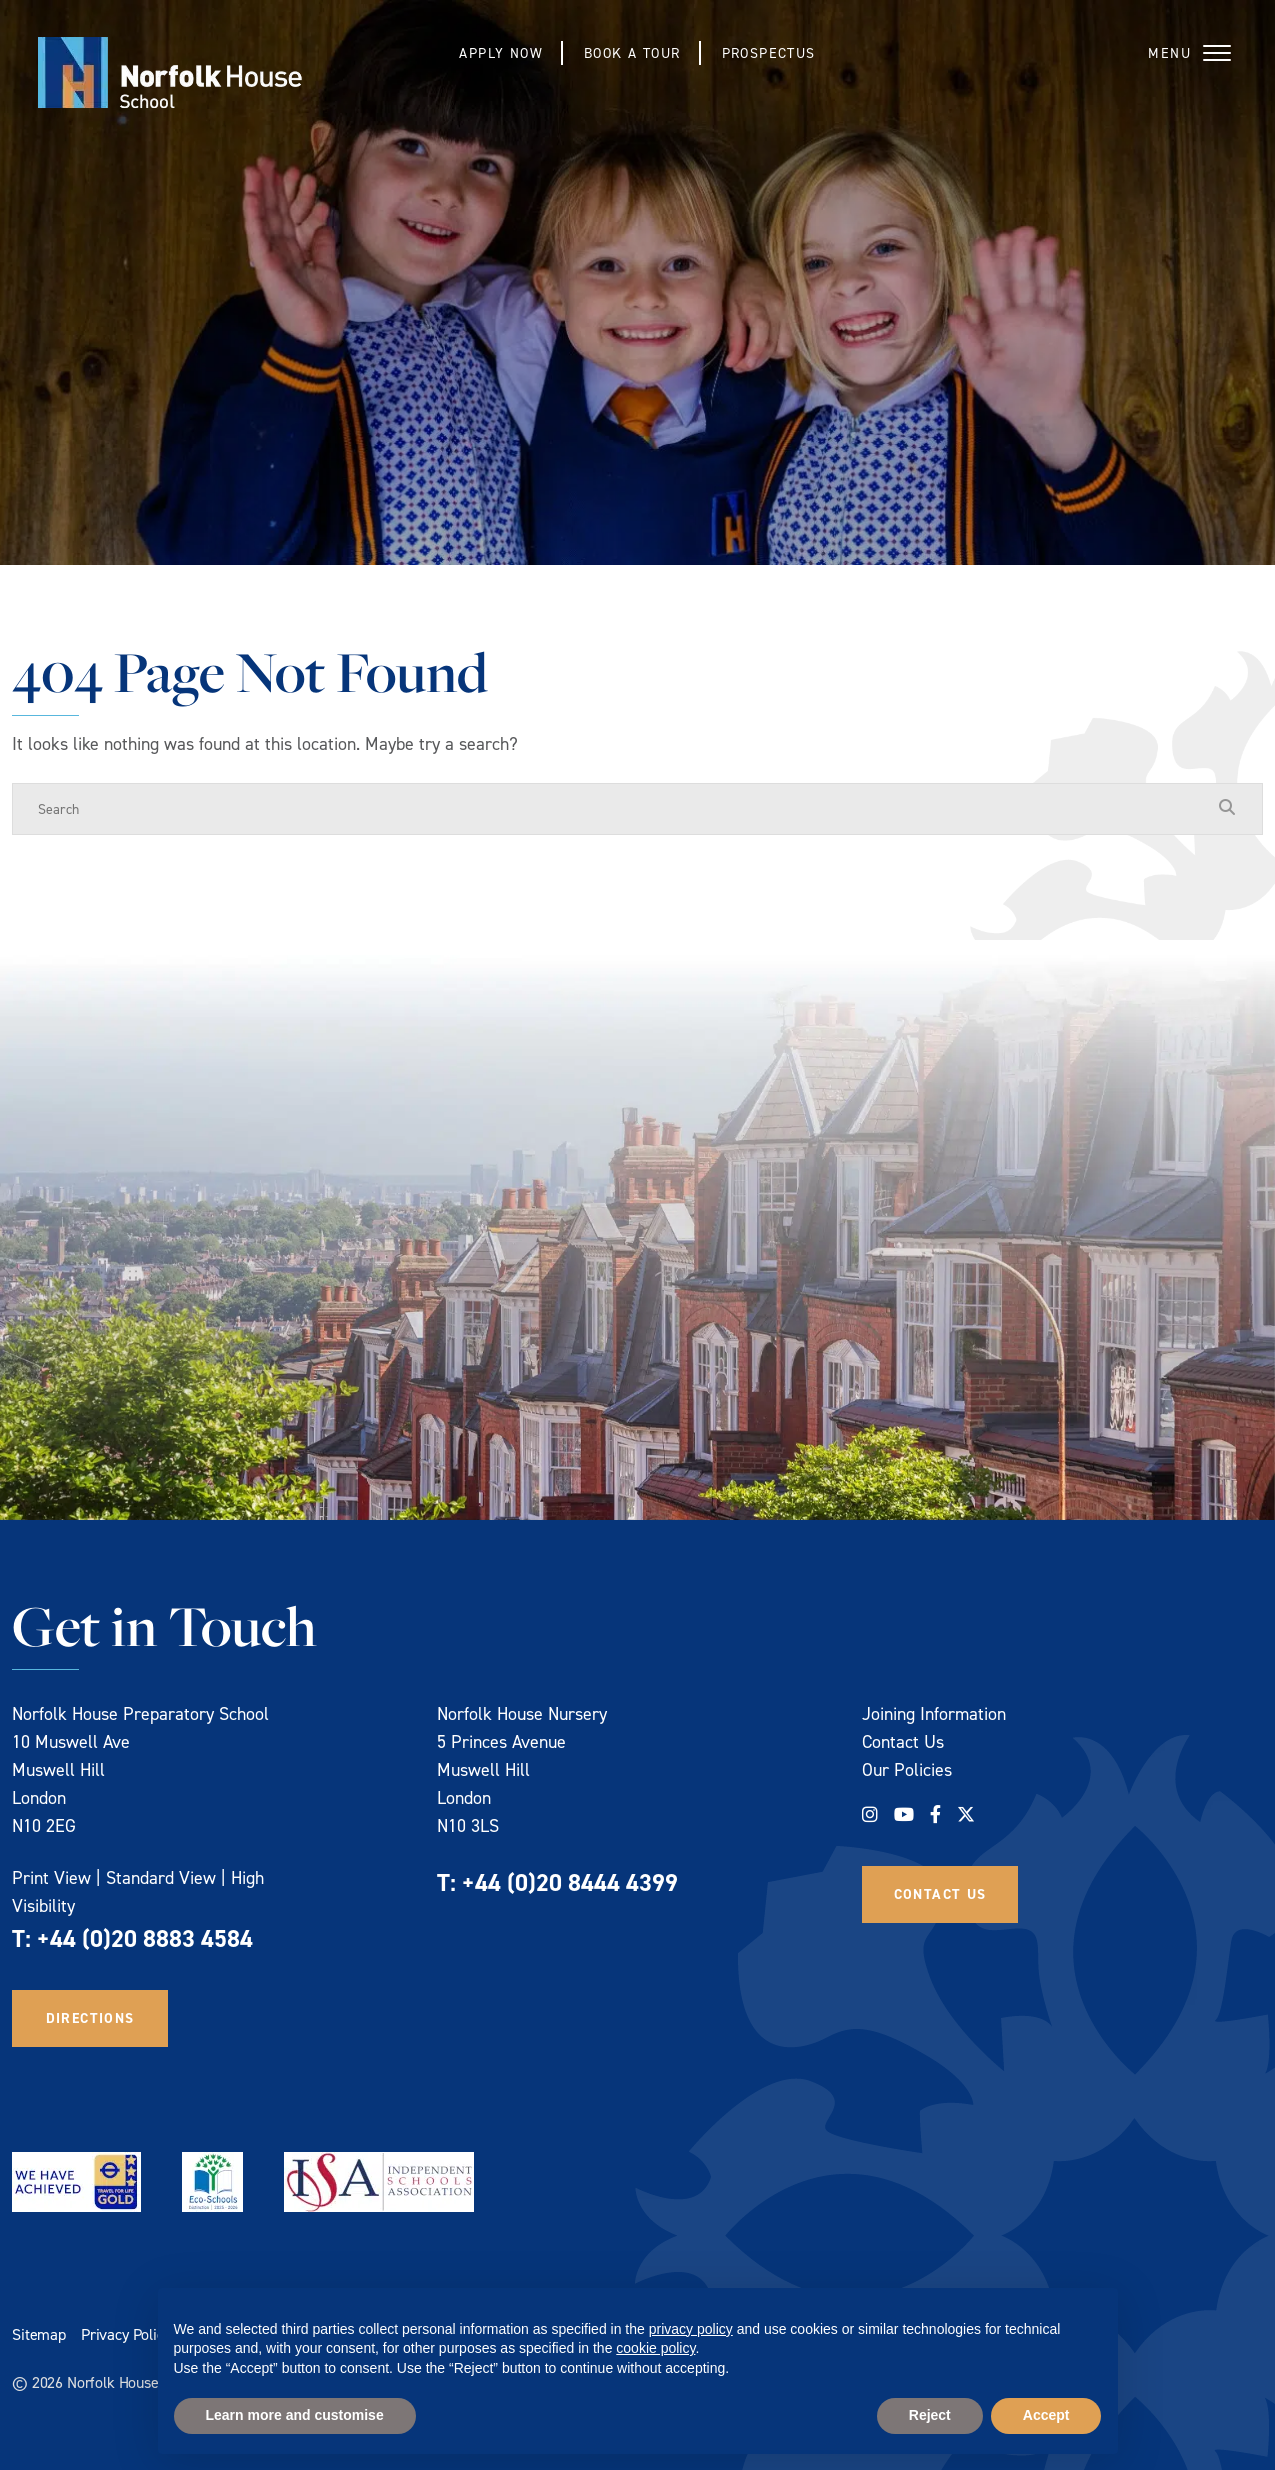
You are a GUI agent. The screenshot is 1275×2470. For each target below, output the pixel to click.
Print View (51, 1877)
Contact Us (903, 1741)
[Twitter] (966, 1814)
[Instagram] (870, 1814)
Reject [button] (930, 2415)
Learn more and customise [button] (295, 2415)
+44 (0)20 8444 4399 (570, 1882)
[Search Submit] (1227, 808)
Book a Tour (632, 52)
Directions (90, 2018)
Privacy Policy (126, 2334)
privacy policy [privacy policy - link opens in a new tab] (691, 2329)
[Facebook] (935, 1814)
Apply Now (501, 52)
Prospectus (769, 52)
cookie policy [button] (655, 2348)
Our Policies (907, 1769)
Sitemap (39, 2334)
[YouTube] (904, 1814)
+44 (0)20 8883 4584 (145, 1938)
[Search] (617, 809)
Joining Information (934, 1713)
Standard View (161, 1877)
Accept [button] (1046, 2415)
